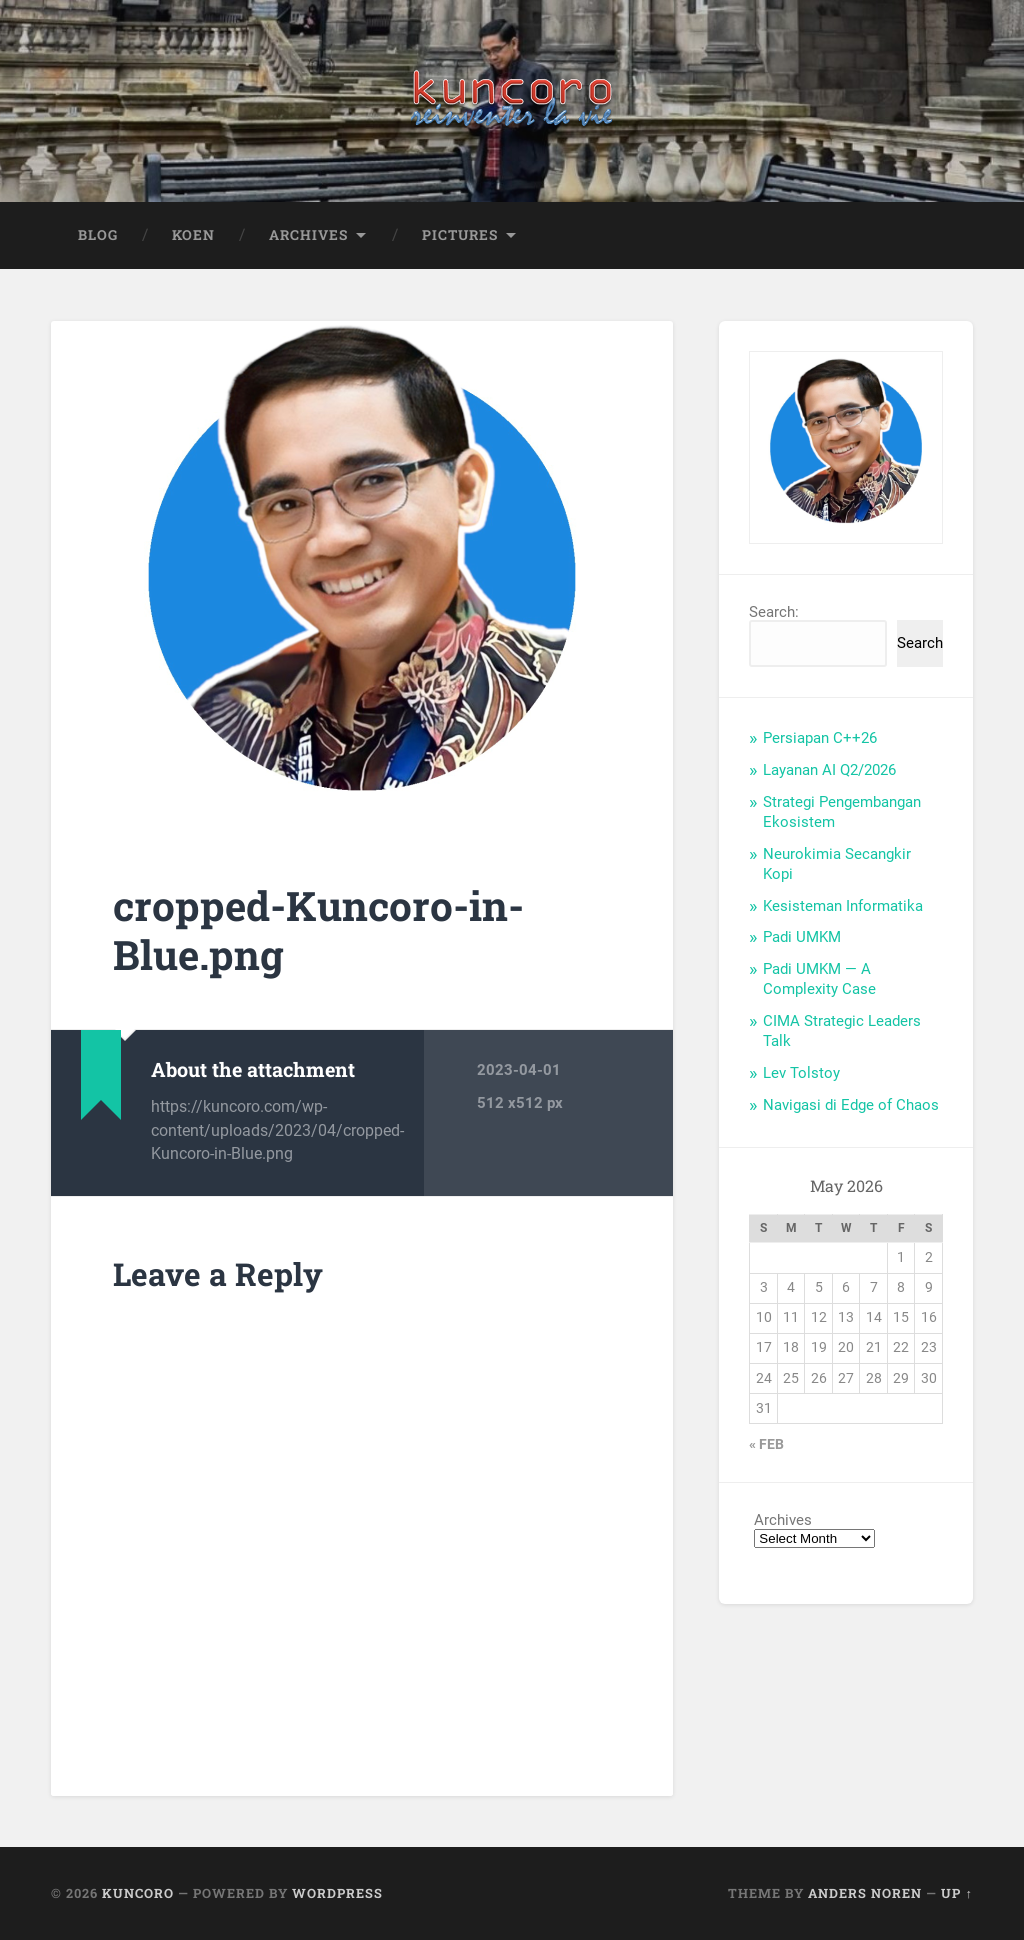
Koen (193, 235)
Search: (774, 613)
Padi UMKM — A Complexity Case (819, 980)
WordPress (337, 1894)
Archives (308, 235)
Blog (98, 235)
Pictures (460, 235)
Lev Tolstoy (801, 1073)
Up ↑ (956, 1894)
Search (920, 644)
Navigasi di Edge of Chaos (851, 1105)
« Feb (766, 1445)
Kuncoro (138, 1894)
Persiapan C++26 (820, 739)
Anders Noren (865, 1894)
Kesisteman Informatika (843, 906)
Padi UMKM (802, 938)
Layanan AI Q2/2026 (829, 771)
